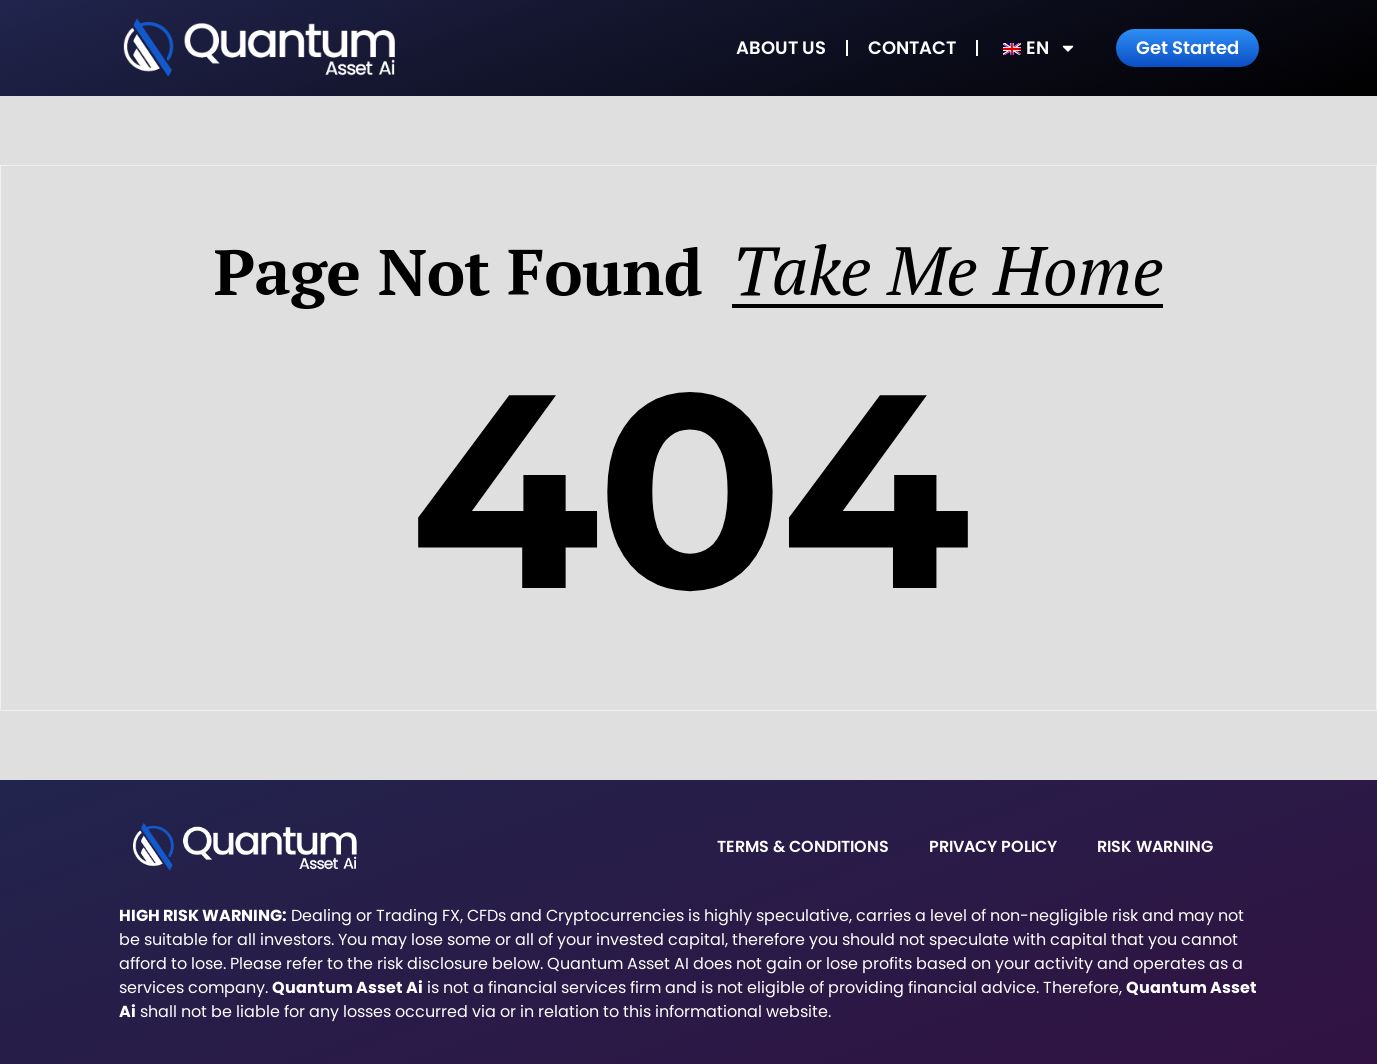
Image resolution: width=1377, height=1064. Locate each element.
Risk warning (1155, 846)
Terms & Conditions (803, 846)
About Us (781, 47)
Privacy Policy (993, 846)
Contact (912, 47)
